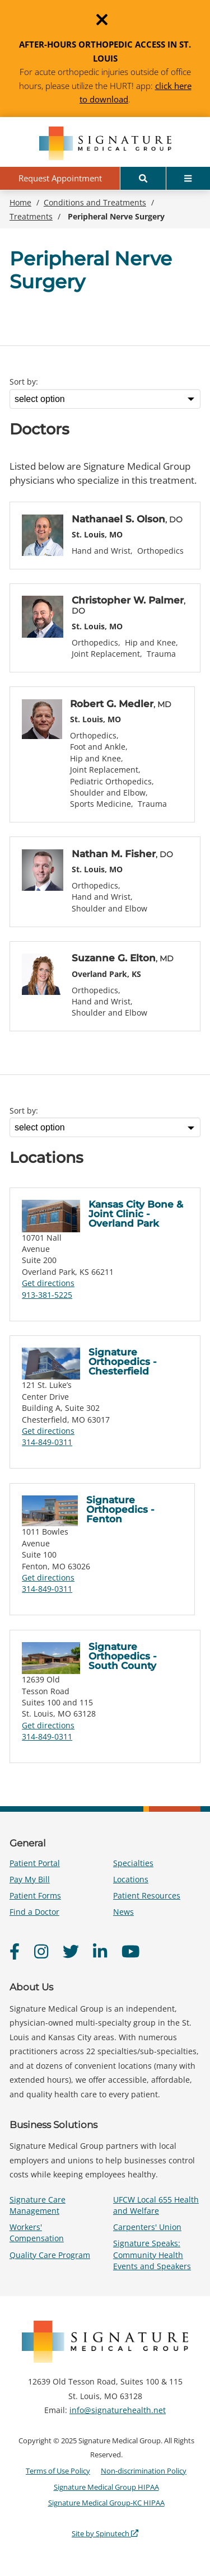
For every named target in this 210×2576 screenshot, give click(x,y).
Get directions (48, 1283)
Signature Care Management (38, 2205)
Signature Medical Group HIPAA (106, 2487)
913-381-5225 (47, 1294)
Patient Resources (146, 1895)
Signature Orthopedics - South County (122, 1656)
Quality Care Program (50, 2255)
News (123, 1911)
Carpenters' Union (147, 2227)
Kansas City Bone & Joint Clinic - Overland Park (135, 1214)
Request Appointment (60, 178)
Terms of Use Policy (58, 2471)
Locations (130, 1879)
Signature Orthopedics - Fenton (120, 1509)
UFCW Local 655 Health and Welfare (156, 2205)
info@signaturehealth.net (117, 2410)
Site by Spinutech (105, 2533)
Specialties (133, 1863)
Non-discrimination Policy (143, 2471)
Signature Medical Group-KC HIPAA (106, 2503)
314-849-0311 (47, 1442)
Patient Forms (35, 1895)
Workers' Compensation (37, 2232)
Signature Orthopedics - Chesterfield (122, 1362)
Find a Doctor (34, 1911)
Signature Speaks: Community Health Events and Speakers (152, 2254)
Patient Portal (35, 1863)
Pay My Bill (30, 1879)
